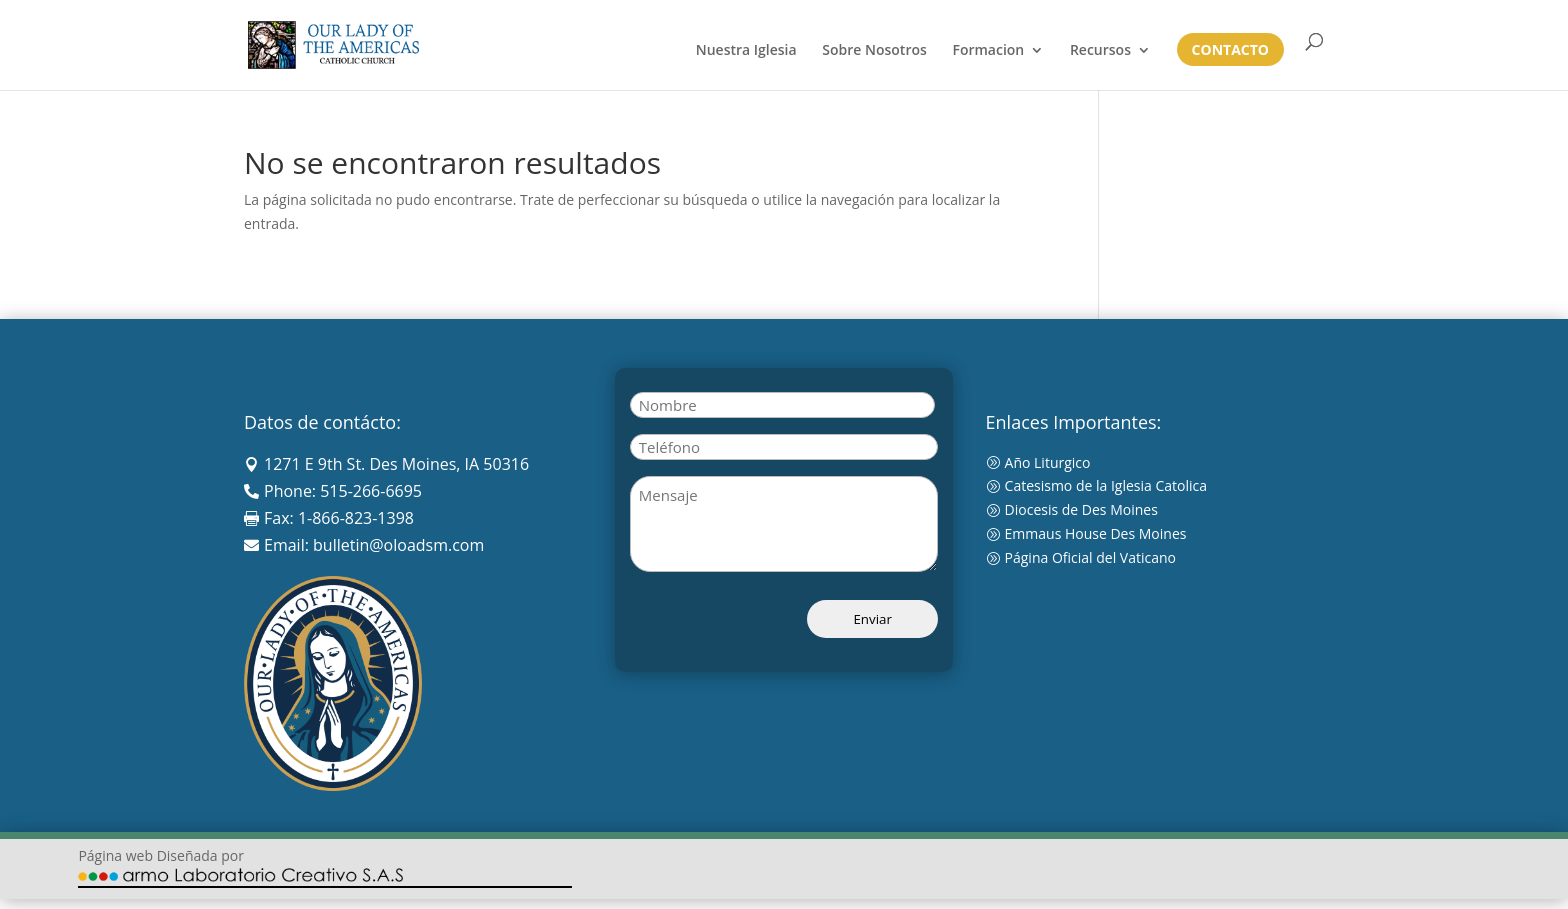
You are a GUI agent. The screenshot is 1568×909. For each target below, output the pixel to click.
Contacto (1230, 51)
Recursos (1100, 51)
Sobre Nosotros (874, 51)
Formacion (988, 51)
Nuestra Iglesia (746, 51)
